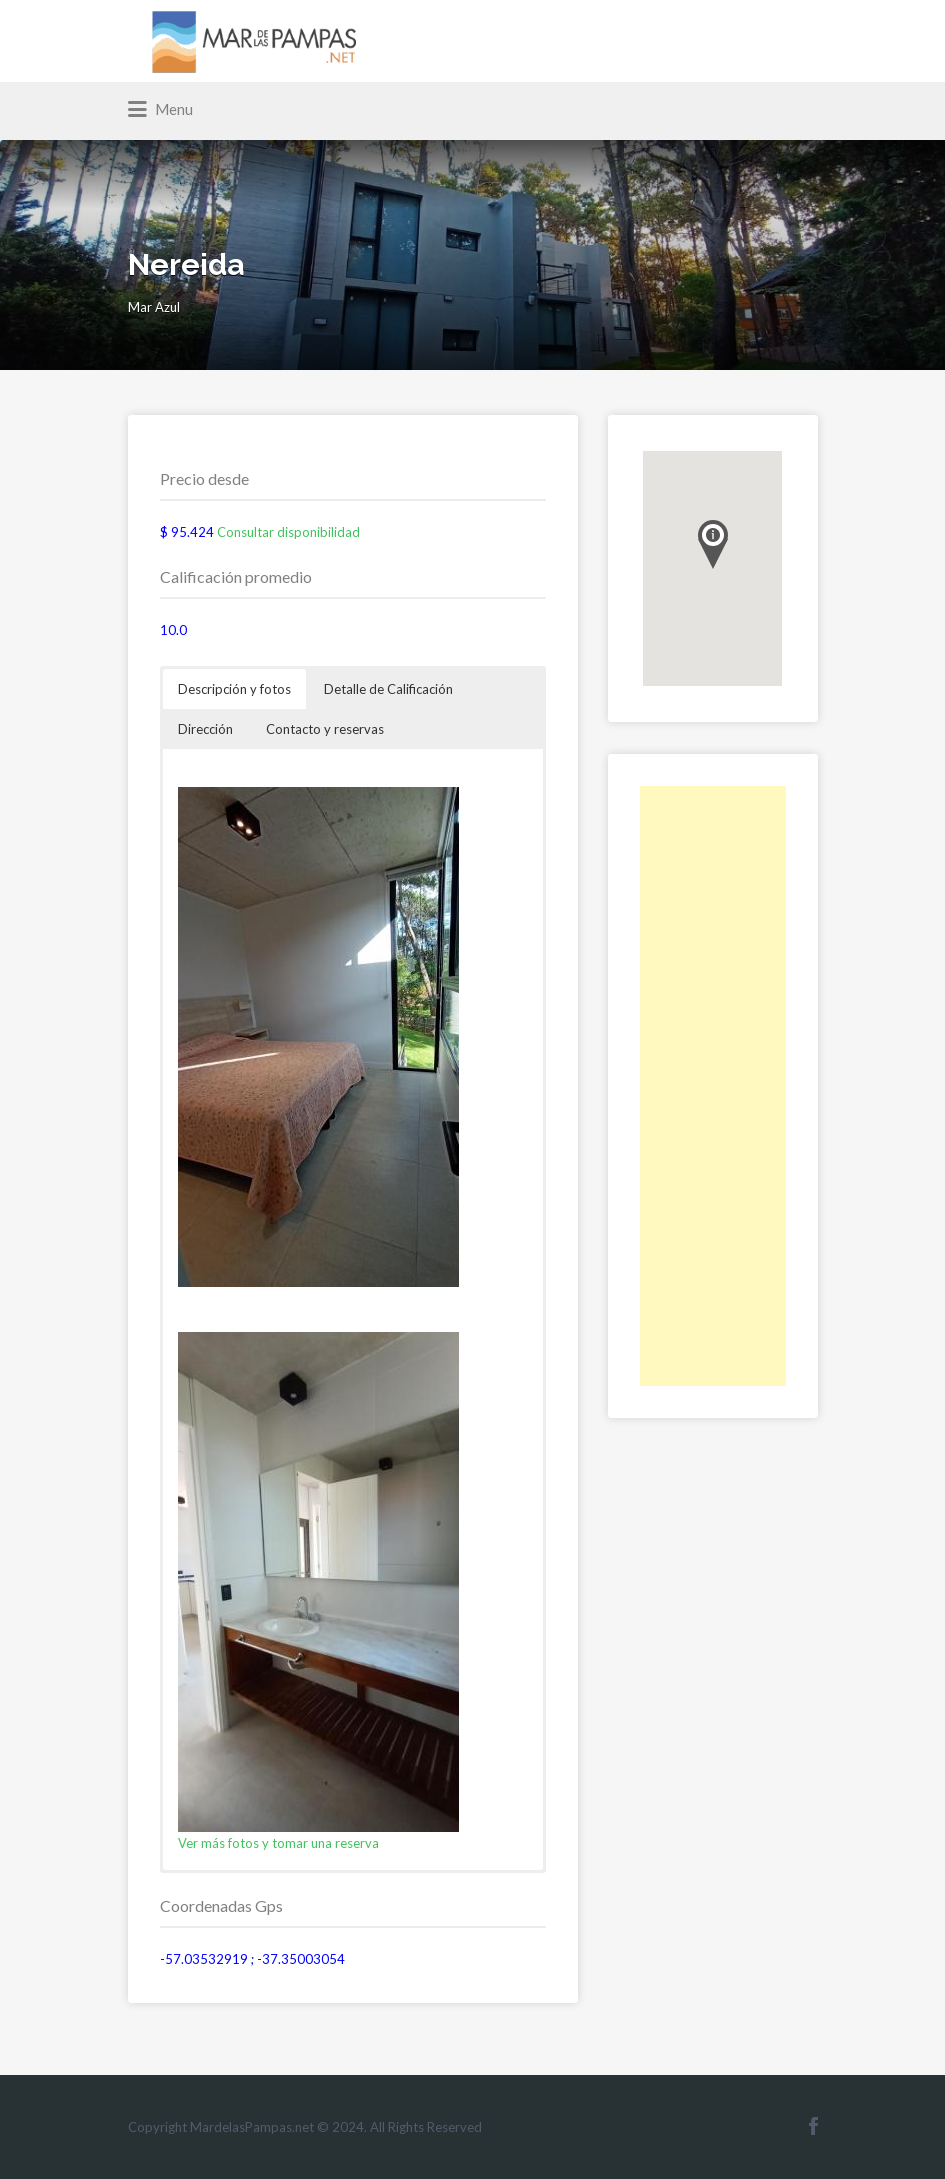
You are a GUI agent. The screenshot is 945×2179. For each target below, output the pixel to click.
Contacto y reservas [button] (325, 729)
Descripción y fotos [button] (234, 689)
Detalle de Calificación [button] (388, 689)
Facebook (813, 2126)
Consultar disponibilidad (288, 532)
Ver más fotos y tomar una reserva (278, 1843)
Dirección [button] (205, 729)
